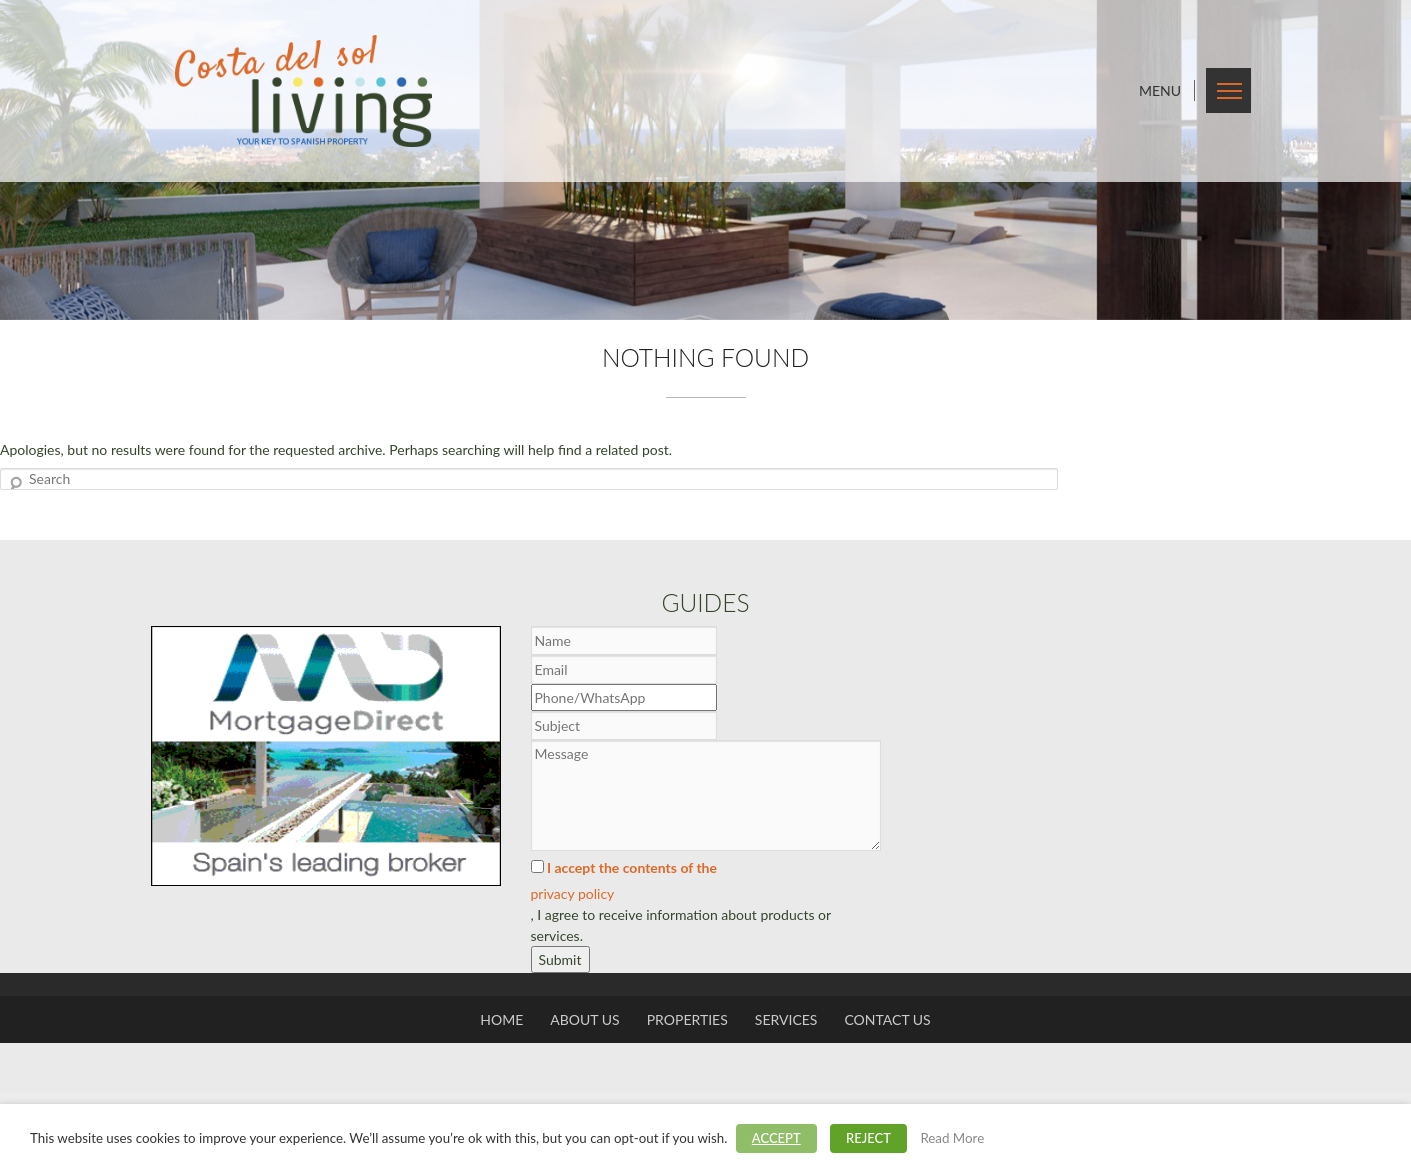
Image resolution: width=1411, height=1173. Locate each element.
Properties (687, 1019)
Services (786, 1019)
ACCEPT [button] (776, 1138)
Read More (952, 1138)
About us (584, 1019)
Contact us (887, 1019)
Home (501, 1019)
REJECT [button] (868, 1138)
